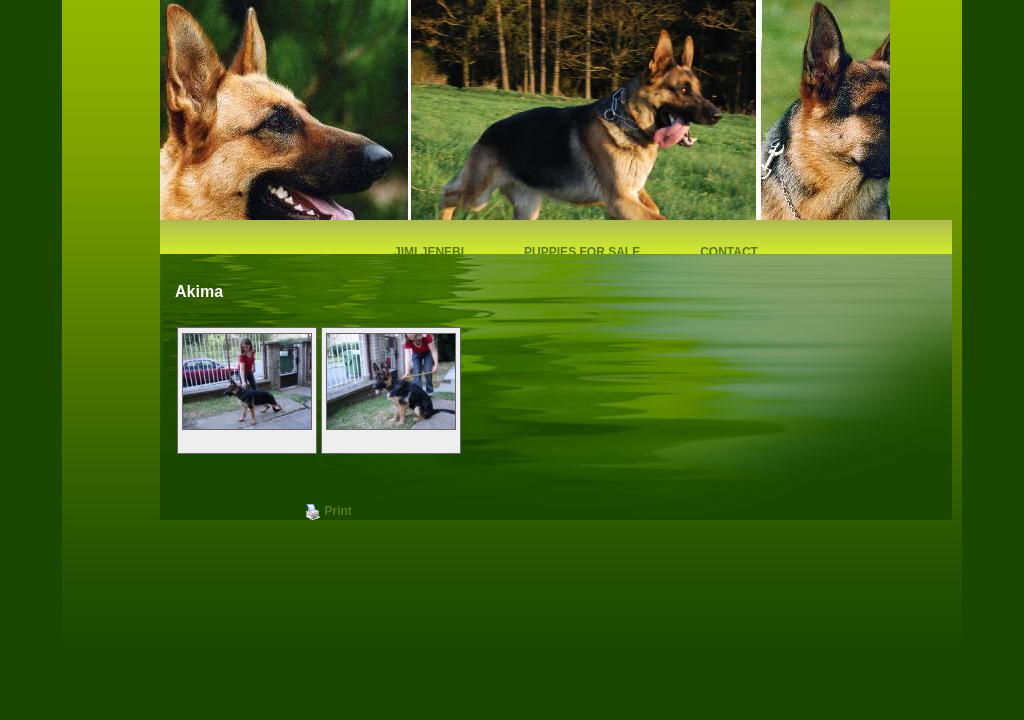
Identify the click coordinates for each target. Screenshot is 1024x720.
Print (328, 512)
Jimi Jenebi (429, 252)
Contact (729, 252)
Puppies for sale (582, 252)
